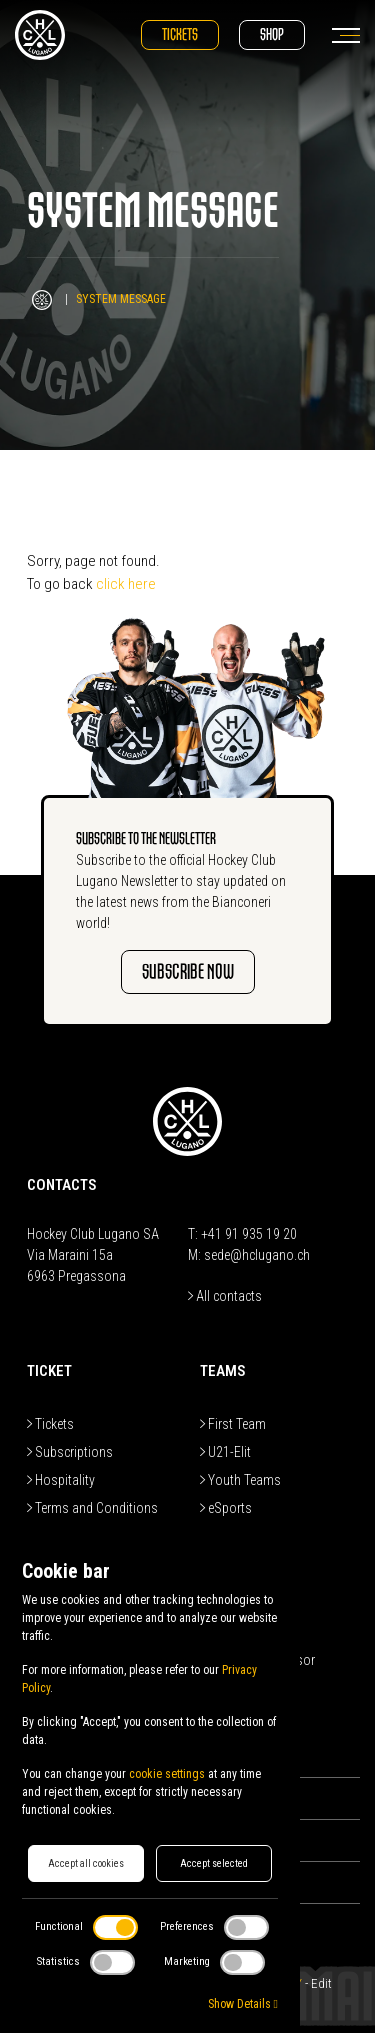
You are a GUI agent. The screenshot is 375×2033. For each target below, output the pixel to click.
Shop (272, 34)
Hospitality (61, 1480)
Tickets (180, 34)
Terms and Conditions (92, 1508)
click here (126, 584)
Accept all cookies (86, 1863)
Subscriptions (70, 1452)
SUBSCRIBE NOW (188, 971)
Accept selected (214, 1863)
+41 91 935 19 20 (249, 1234)
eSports (226, 1508)
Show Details (243, 2004)
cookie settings (167, 1774)
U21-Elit (225, 1452)
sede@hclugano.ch (257, 1255)
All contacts (225, 1296)
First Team (233, 1424)
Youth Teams (240, 1480)
